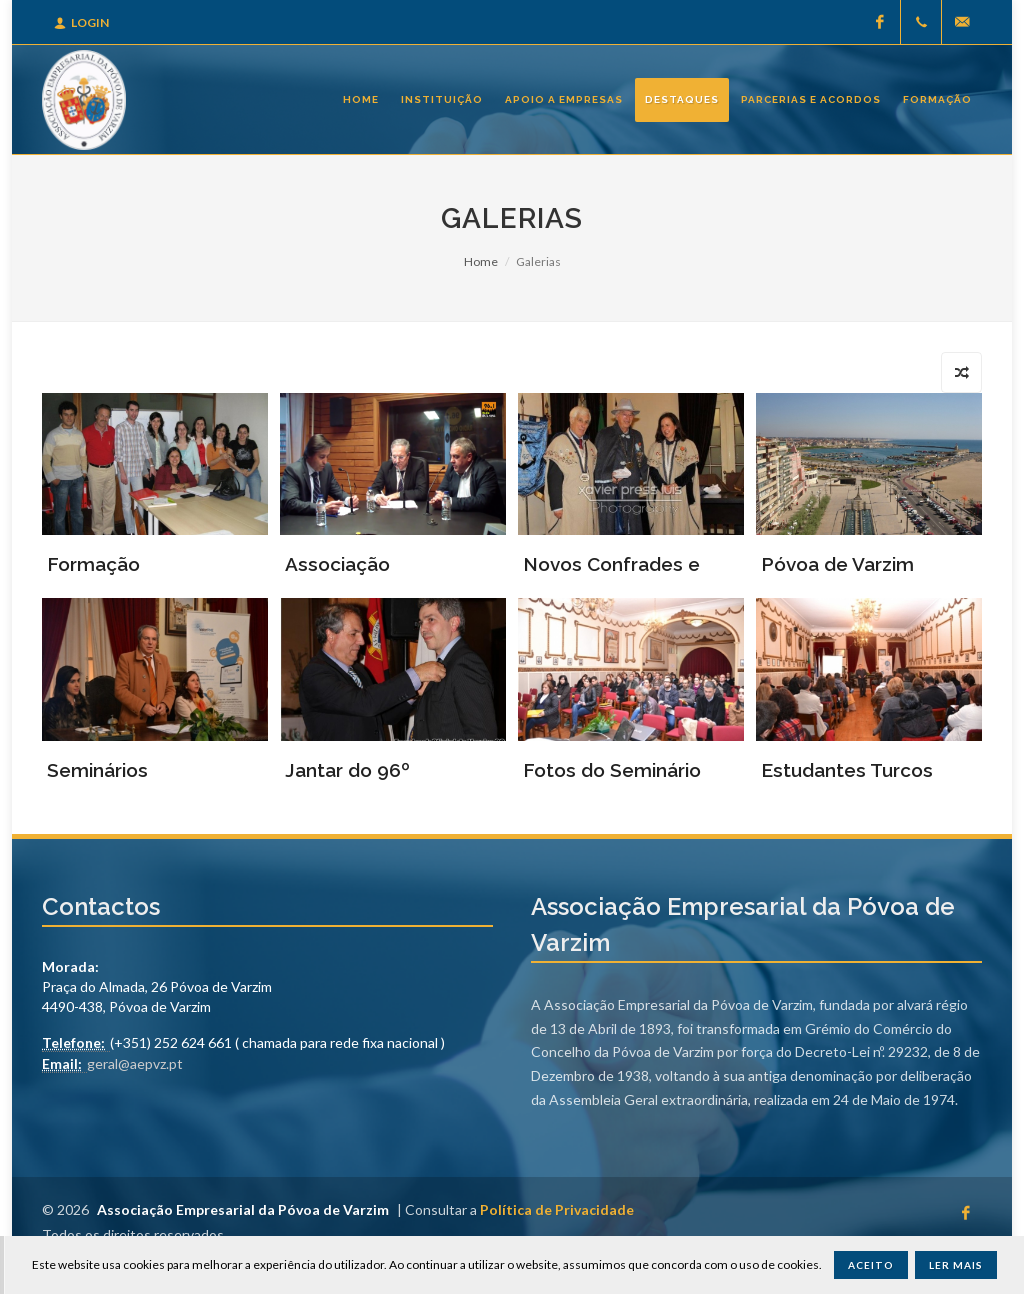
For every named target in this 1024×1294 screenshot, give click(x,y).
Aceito (871, 1265)
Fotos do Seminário (612, 770)
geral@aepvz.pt (135, 1063)
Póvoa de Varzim (837, 564)
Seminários (97, 770)
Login (81, 22)
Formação (93, 564)
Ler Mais (956, 1265)
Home (481, 261)
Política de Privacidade (557, 1209)
